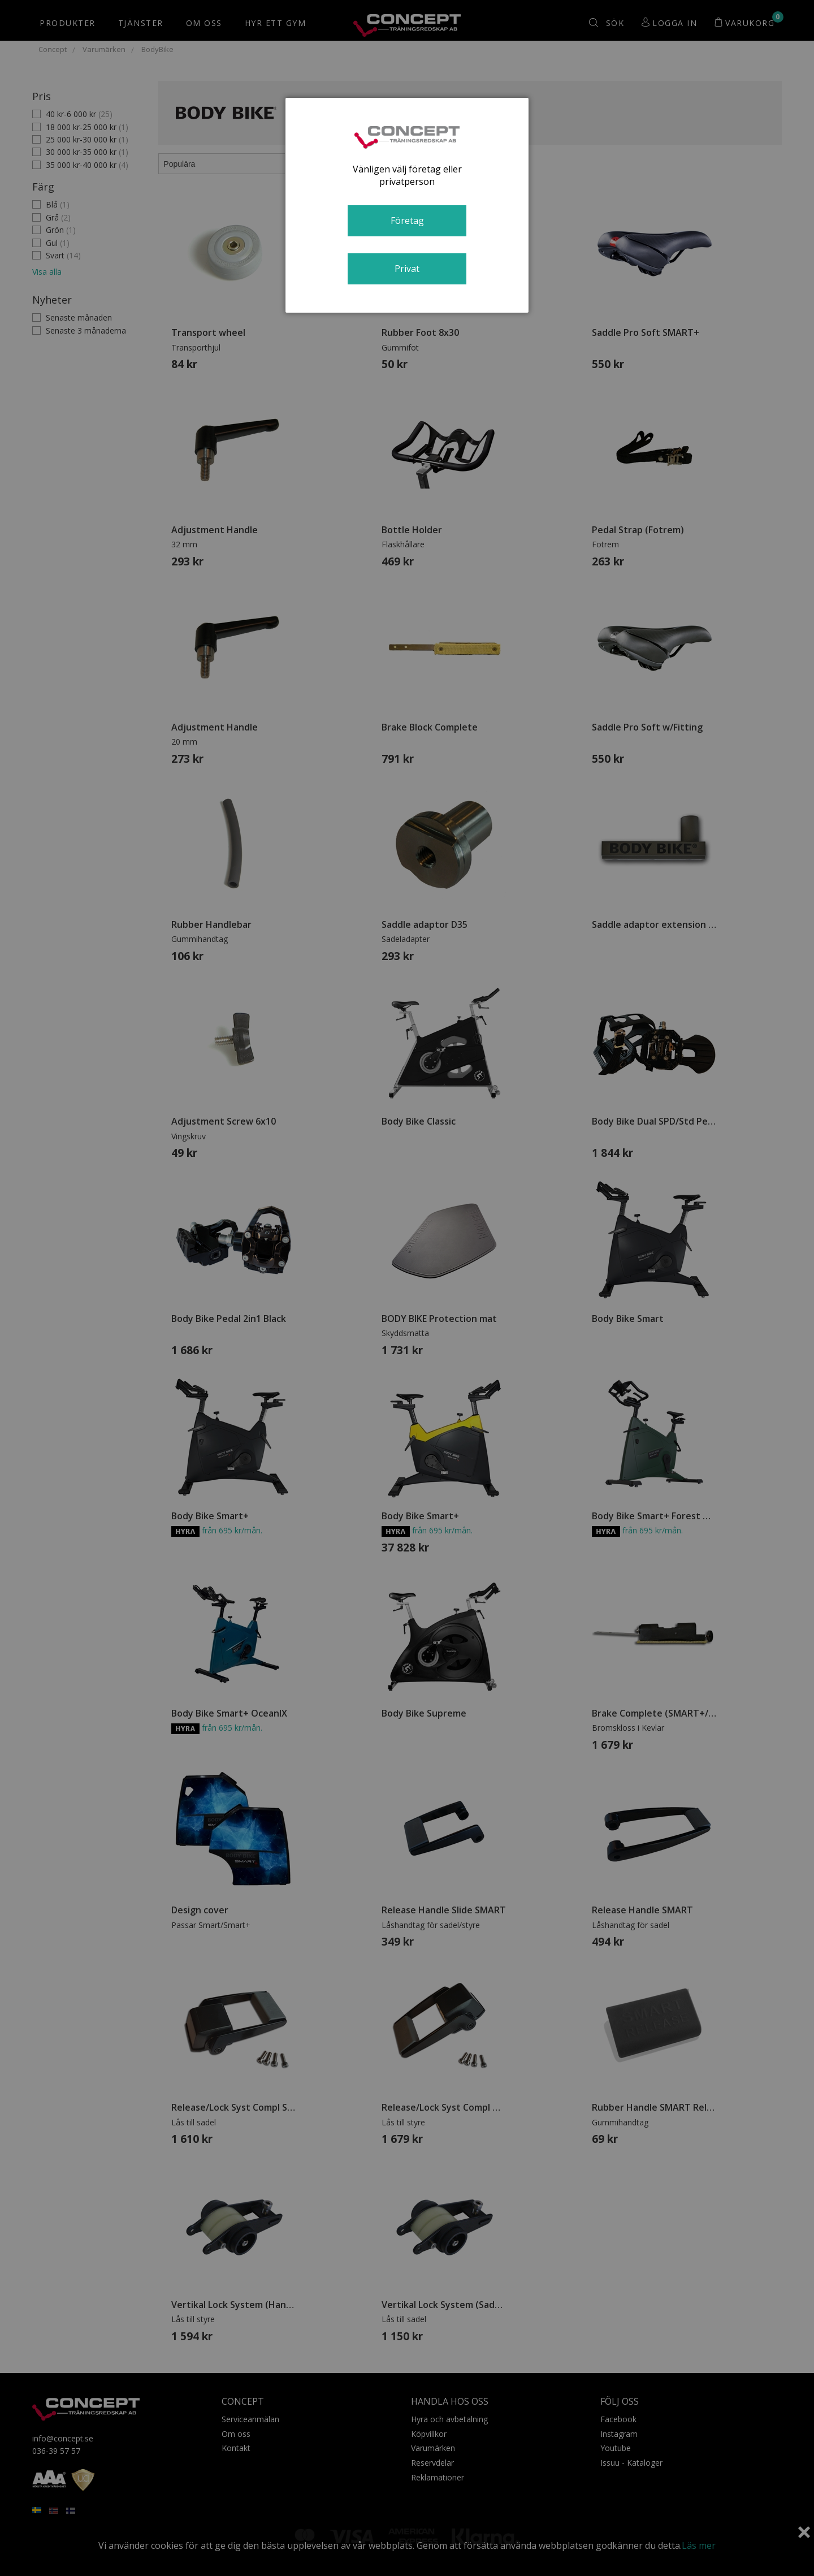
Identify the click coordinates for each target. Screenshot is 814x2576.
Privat (407, 268)
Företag (407, 220)
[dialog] (407, 205)
